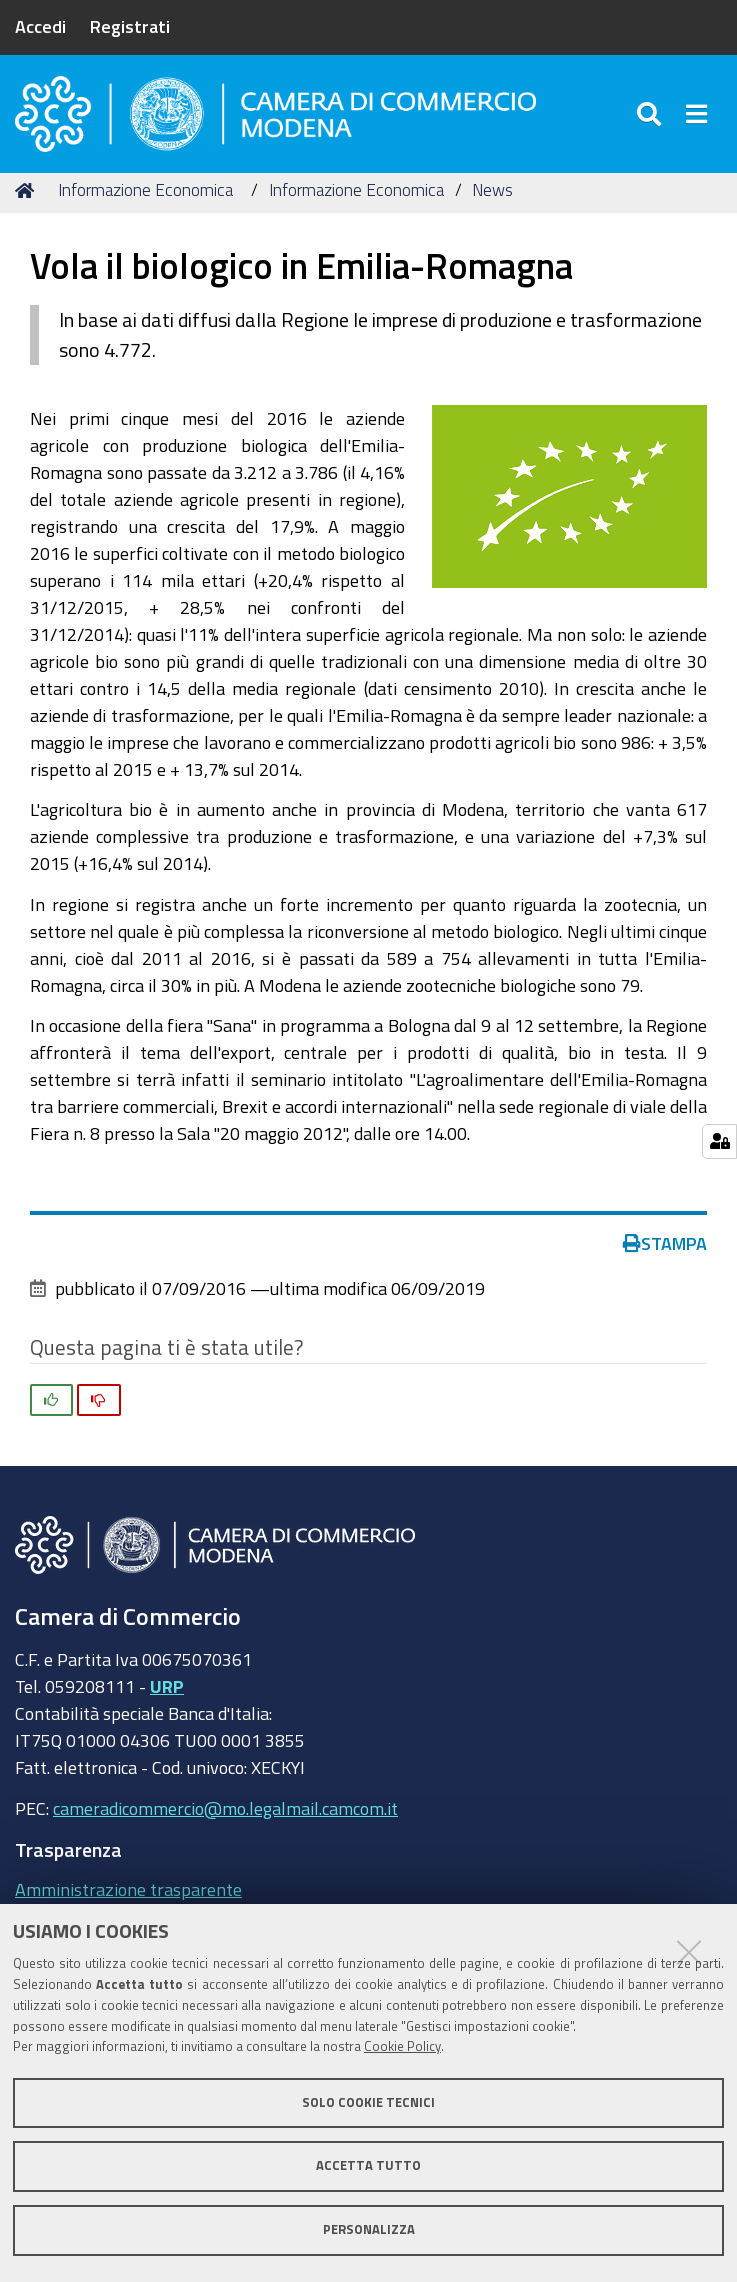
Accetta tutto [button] (368, 2165)
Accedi (40, 26)
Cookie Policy (402, 2046)
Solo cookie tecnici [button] (368, 2102)
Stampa (665, 1255)
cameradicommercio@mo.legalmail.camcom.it (225, 1820)
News (492, 202)
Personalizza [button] (369, 2229)
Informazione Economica (145, 202)
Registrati (130, 26)
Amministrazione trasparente (128, 1902)
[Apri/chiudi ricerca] (651, 119)
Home (28, 202)
